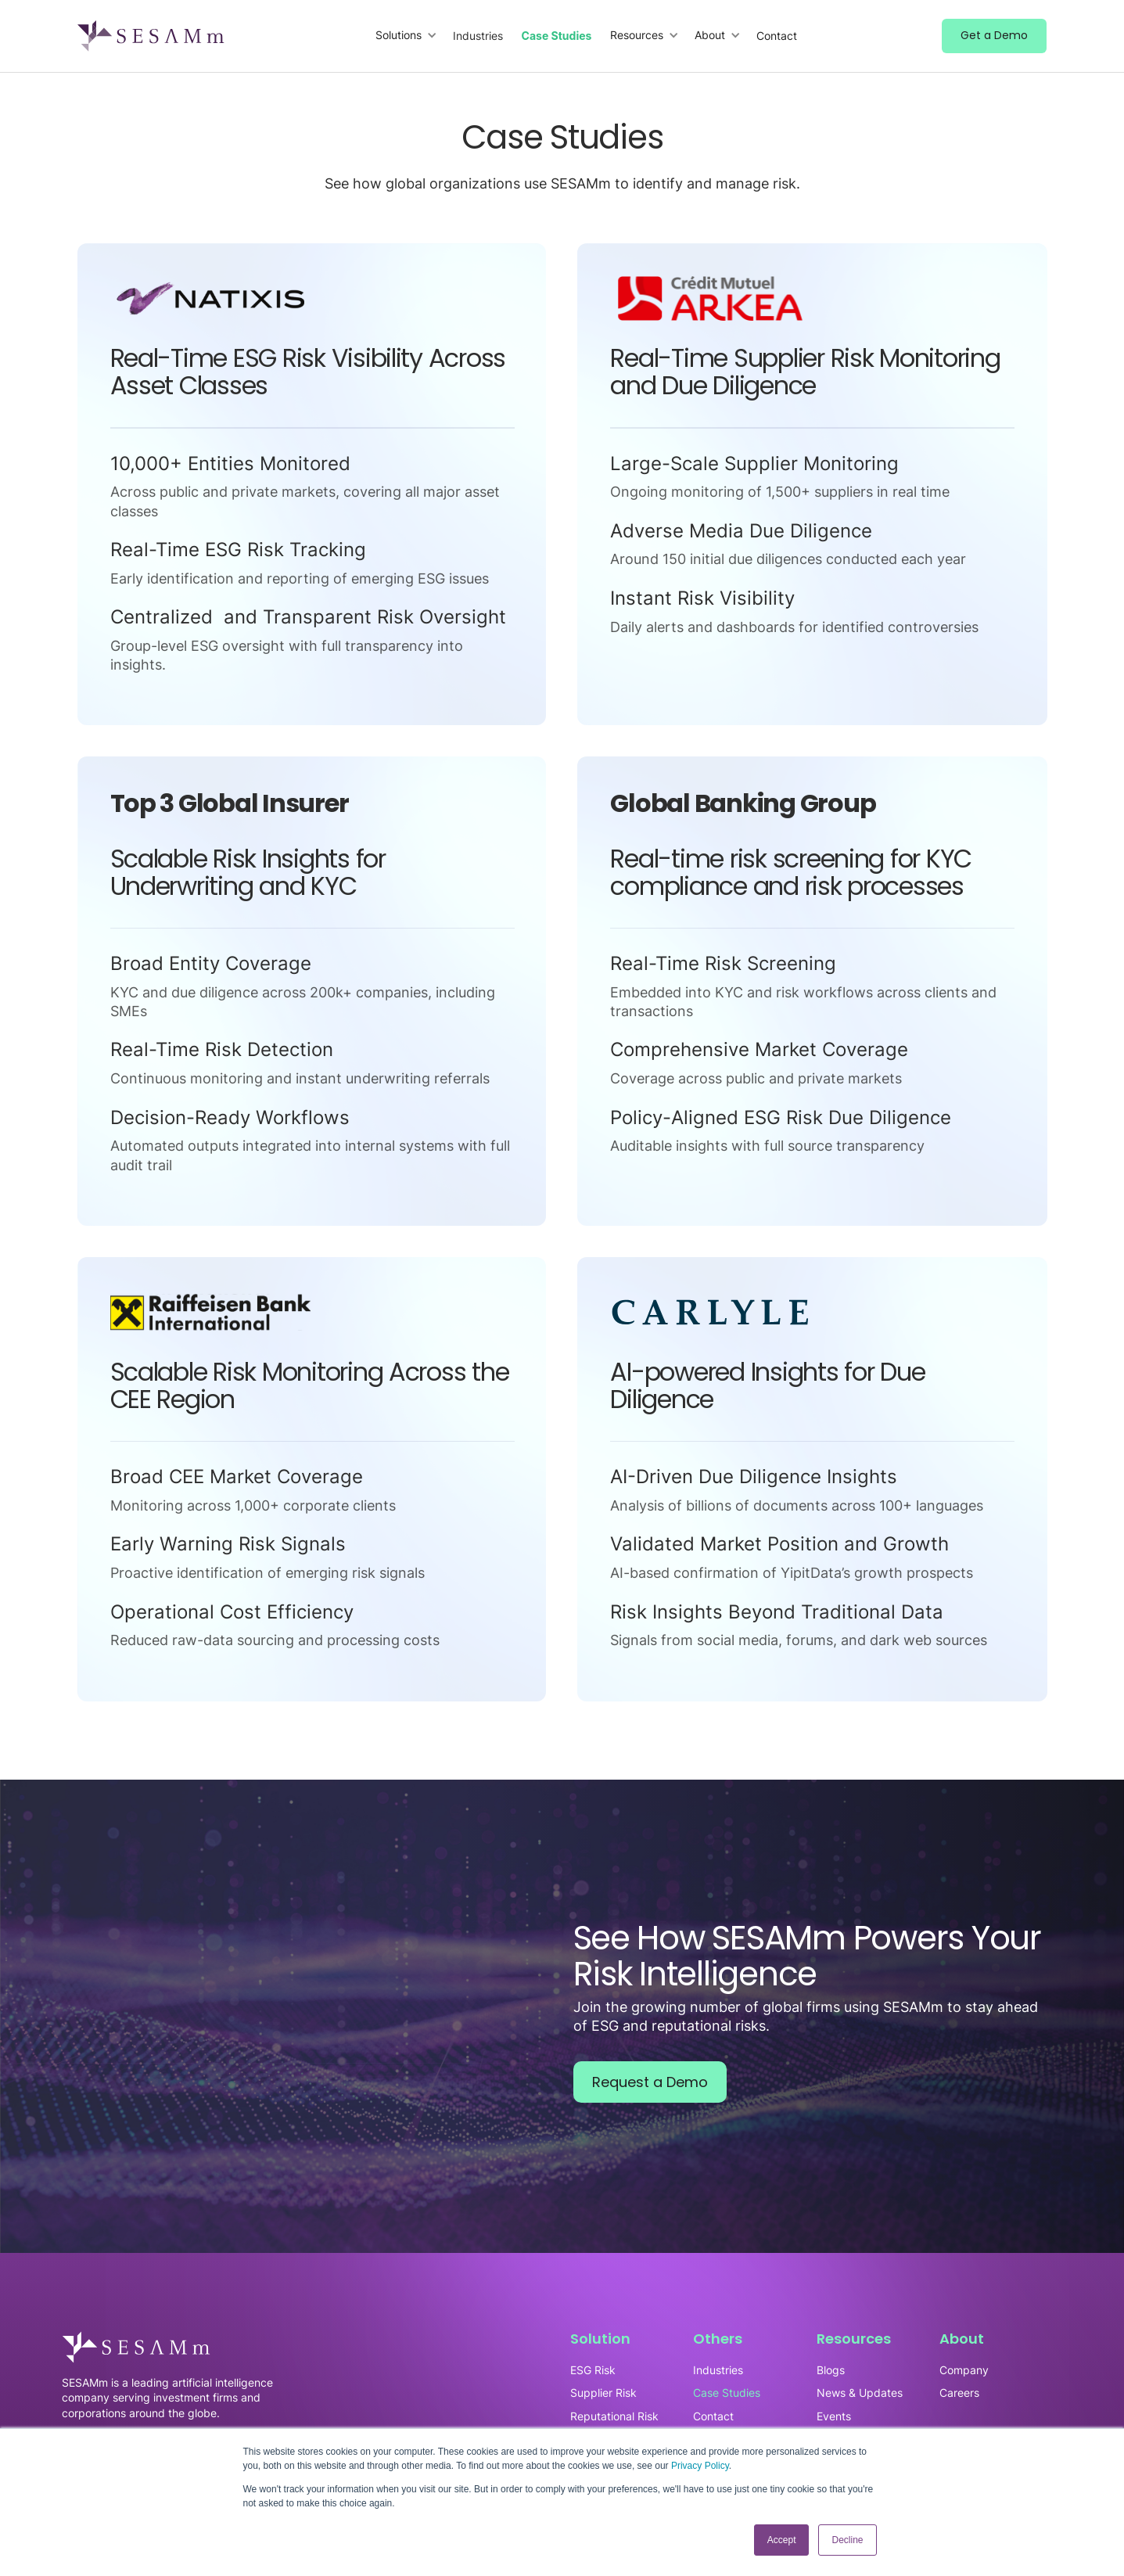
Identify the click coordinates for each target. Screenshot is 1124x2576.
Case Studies (557, 35)
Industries (478, 35)
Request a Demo (650, 2082)
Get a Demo (994, 35)
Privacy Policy (700, 2465)
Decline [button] (847, 2540)
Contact (776, 35)
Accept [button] (781, 2540)
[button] (406, 35)
